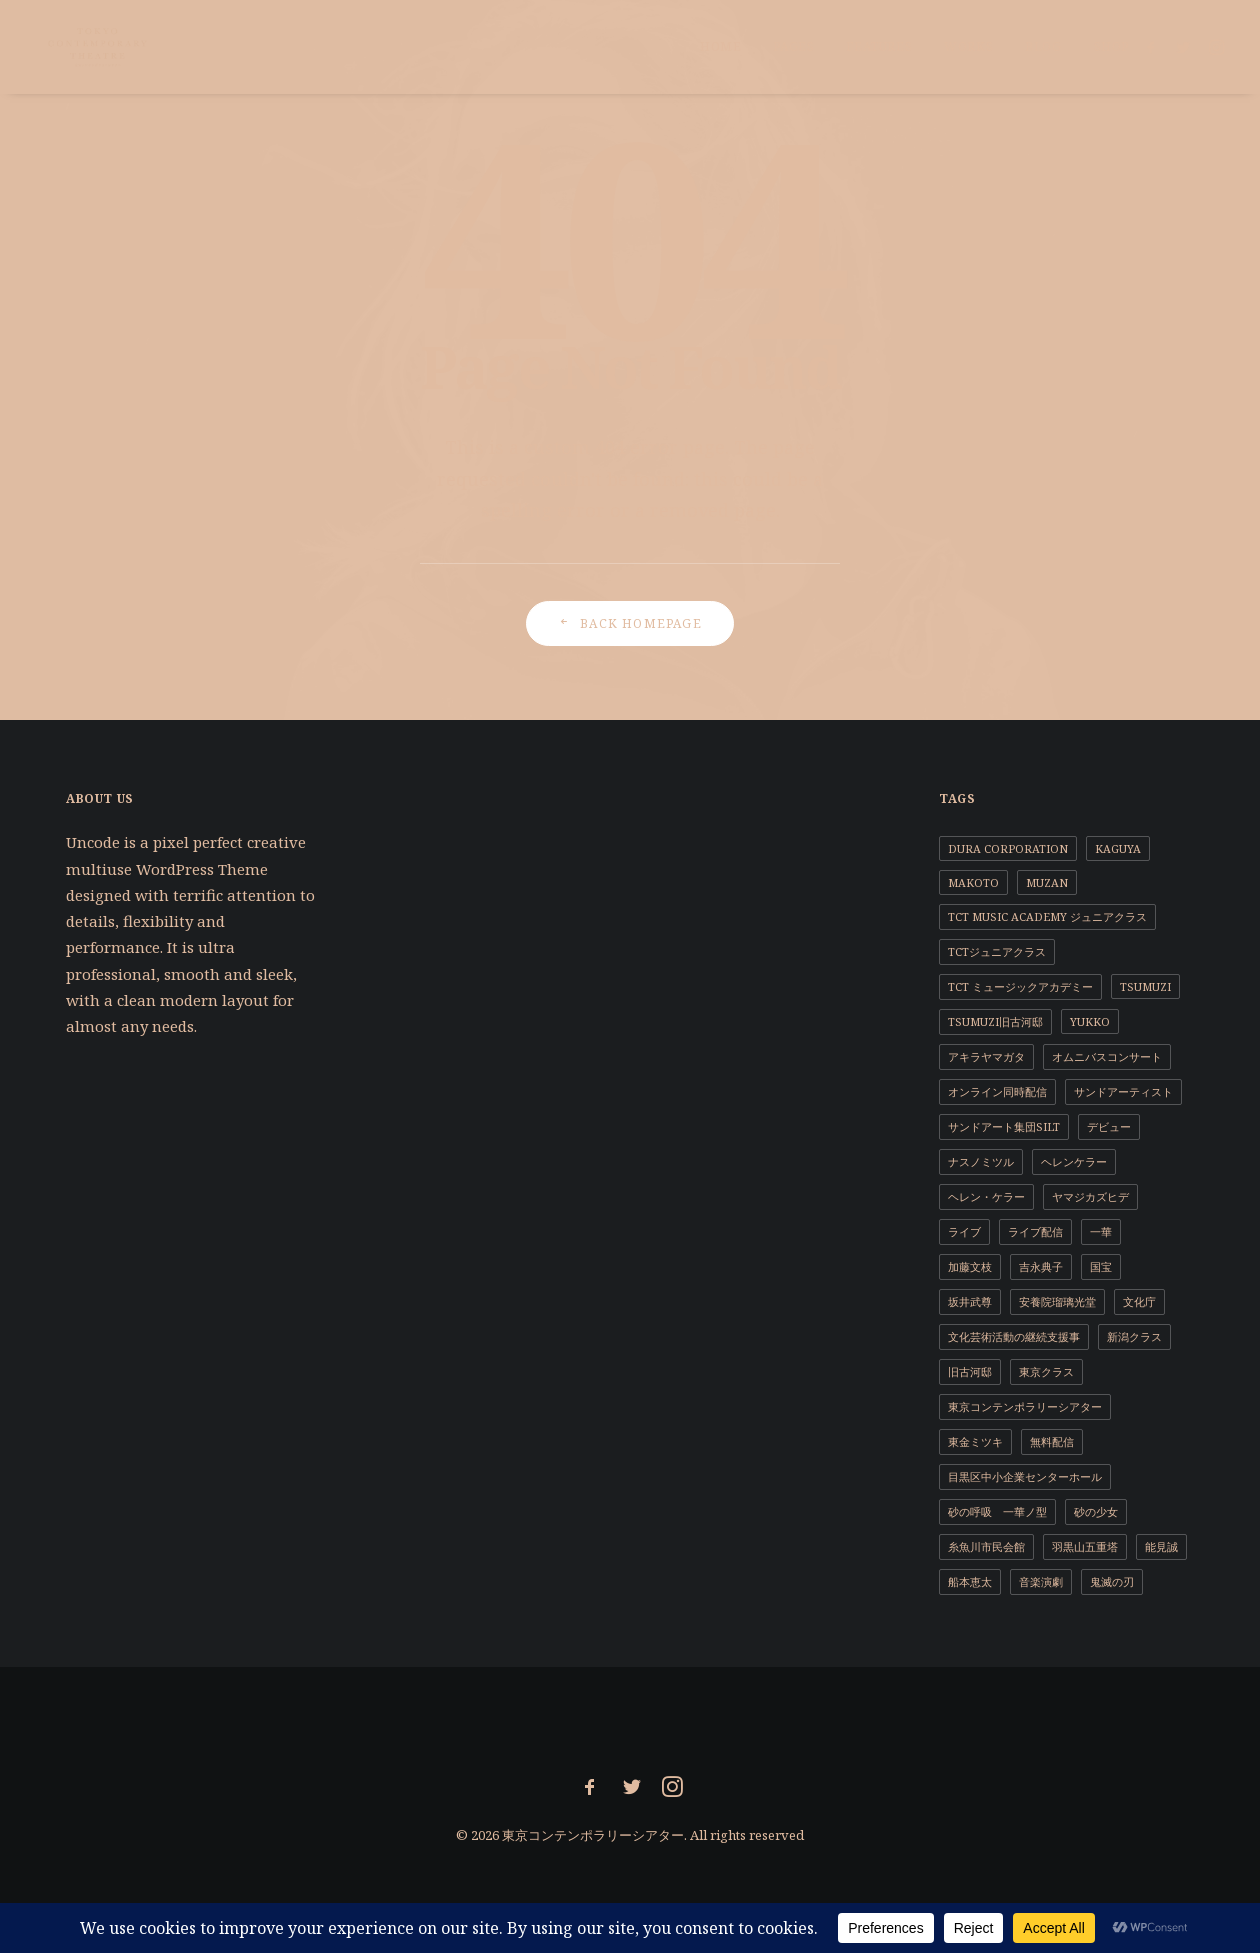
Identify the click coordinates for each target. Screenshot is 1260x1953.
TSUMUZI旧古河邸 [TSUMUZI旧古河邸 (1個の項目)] (995, 1021)
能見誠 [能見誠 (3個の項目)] (1161, 1546)
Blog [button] (1043, 46)
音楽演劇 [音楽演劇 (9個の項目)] (1041, 1581)
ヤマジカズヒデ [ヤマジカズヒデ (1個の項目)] (1090, 1196)
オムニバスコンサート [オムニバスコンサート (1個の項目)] (1107, 1056)
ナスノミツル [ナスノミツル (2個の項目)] (981, 1161)
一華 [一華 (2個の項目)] (1101, 1231)
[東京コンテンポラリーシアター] (86, 47)
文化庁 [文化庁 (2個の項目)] (1139, 1301)
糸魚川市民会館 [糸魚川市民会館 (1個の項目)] (986, 1546)
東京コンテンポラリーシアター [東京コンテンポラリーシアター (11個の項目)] (1025, 1406)
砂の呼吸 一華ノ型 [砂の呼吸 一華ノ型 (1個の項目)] (997, 1511)
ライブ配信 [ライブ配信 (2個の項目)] (1035, 1231)
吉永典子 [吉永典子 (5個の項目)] (1041, 1266)
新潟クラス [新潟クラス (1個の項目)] (1134, 1336)
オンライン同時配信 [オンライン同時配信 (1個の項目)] (997, 1091)
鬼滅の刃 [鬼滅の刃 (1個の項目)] (1112, 1581)
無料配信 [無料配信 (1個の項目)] (1052, 1441)
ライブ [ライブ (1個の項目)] (964, 1231)
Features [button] (879, 46)
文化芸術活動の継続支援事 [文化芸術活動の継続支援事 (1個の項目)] (1014, 1336)
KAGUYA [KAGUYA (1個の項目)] (1118, 848)
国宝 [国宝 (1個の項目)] (1101, 1266)
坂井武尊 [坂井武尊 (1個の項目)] (970, 1301)
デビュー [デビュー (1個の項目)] (1109, 1126)
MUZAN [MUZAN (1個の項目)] (1047, 882)
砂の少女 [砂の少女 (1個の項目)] (1096, 1511)
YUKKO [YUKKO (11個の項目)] (1090, 1021)
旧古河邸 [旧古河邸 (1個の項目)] (970, 1371)
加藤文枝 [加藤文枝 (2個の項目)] (970, 1266)
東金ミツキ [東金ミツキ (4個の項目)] (975, 1441)
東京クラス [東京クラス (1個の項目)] (1046, 1371)
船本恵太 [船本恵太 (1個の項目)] (970, 1581)
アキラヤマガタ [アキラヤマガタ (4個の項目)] (986, 1056)
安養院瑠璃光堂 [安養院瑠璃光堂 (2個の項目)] (1057, 1301)
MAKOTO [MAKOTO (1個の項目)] (973, 882)
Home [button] (720, 46)
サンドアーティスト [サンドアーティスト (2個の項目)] (1123, 1091)
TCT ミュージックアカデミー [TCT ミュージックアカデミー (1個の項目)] (1020, 986)
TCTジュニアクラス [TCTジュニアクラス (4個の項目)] (997, 951)
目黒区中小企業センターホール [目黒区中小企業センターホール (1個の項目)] (1025, 1476)
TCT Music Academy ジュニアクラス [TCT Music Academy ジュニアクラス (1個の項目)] (1047, 916)
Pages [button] (793, 46)
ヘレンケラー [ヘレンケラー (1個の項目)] (1074, 1161)
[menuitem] (720, 47)
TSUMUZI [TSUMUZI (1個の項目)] (1145, 986)
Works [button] (968, 46)
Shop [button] (1111, 46)
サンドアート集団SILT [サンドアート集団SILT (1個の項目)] (1004, 1126)
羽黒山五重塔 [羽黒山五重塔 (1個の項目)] (1085, 1546)
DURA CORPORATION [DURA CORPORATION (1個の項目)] (1008, 848)
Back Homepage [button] (630, 623)
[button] (1154, 47)
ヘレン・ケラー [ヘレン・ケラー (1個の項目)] (986, 1196)
